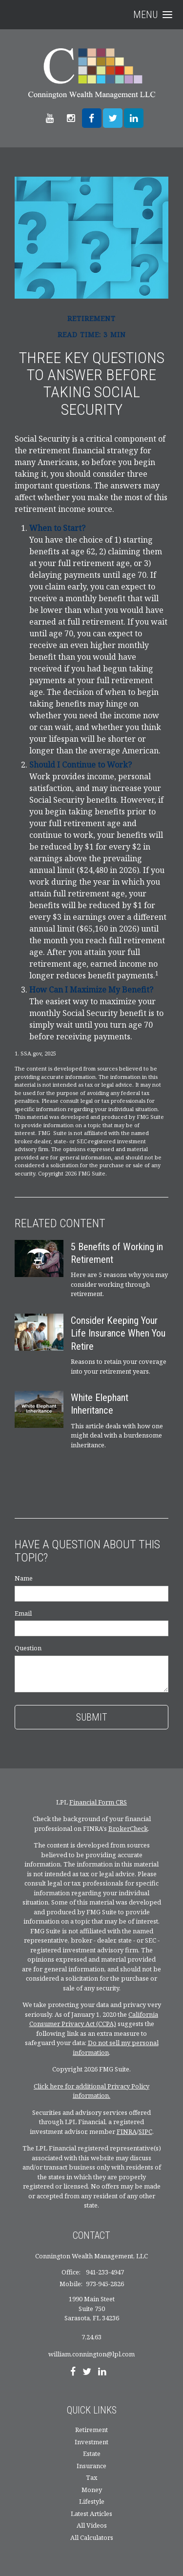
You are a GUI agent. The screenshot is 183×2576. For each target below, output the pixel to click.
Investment (91, 2441)
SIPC (145, 2131)
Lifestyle (91, 2501)
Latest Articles (91, 2513)
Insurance (91, 2465)
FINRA (127, 2131)
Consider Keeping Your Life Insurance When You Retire (118, 1333)
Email (23, 1613)
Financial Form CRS (98, 1802)
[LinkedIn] (102, 2372)
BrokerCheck (128, 1828)
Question (28, 1647)
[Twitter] (86, 2372)
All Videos (92, 2525)
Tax (92, 2477)
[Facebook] (73, 2372)
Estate (92, 2453)
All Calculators (91, 2537)
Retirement (91, 2429)
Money (91, 2489)
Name (24, 1578)
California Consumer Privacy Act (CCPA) (94, 2019)
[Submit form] (91, 1717)
